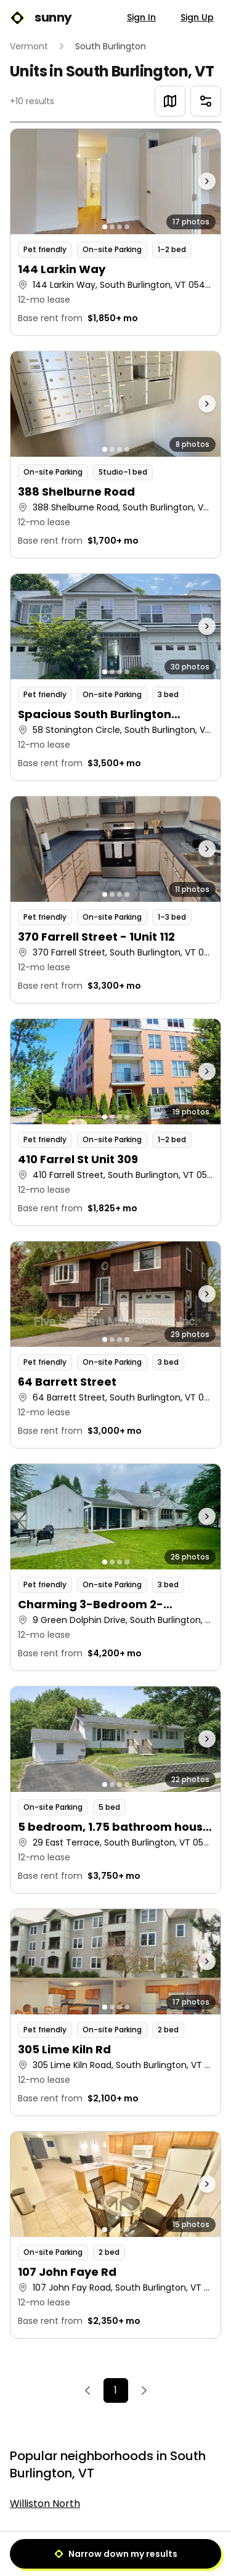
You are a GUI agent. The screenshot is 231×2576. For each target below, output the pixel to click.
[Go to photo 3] (119, 226)
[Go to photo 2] (112, 226)
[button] (115, 232)
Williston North (45, 2503)
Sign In (141, 17)
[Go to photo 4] (126, 226)
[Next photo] (194, 181)
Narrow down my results (115, 2554)
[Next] (144, 2390)
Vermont (29, 46)
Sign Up (197, 17)
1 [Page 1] (115, 2390)
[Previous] (87, 2390)
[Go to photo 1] (104, 226)
